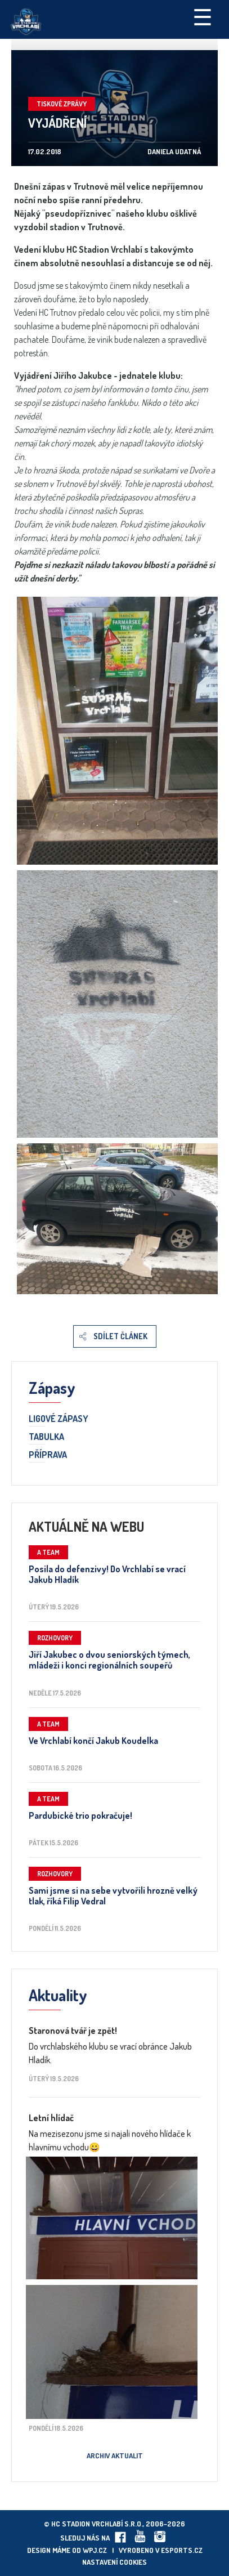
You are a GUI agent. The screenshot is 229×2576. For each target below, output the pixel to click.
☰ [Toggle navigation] (202, 16)
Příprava (48, 1455)
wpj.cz (95, 2550)
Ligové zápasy (58, 1419)
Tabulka (46, 1437)
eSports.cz (182, 2550)
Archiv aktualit (115, 2455)
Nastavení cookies (114, 2561)
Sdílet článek (120, 1336)
